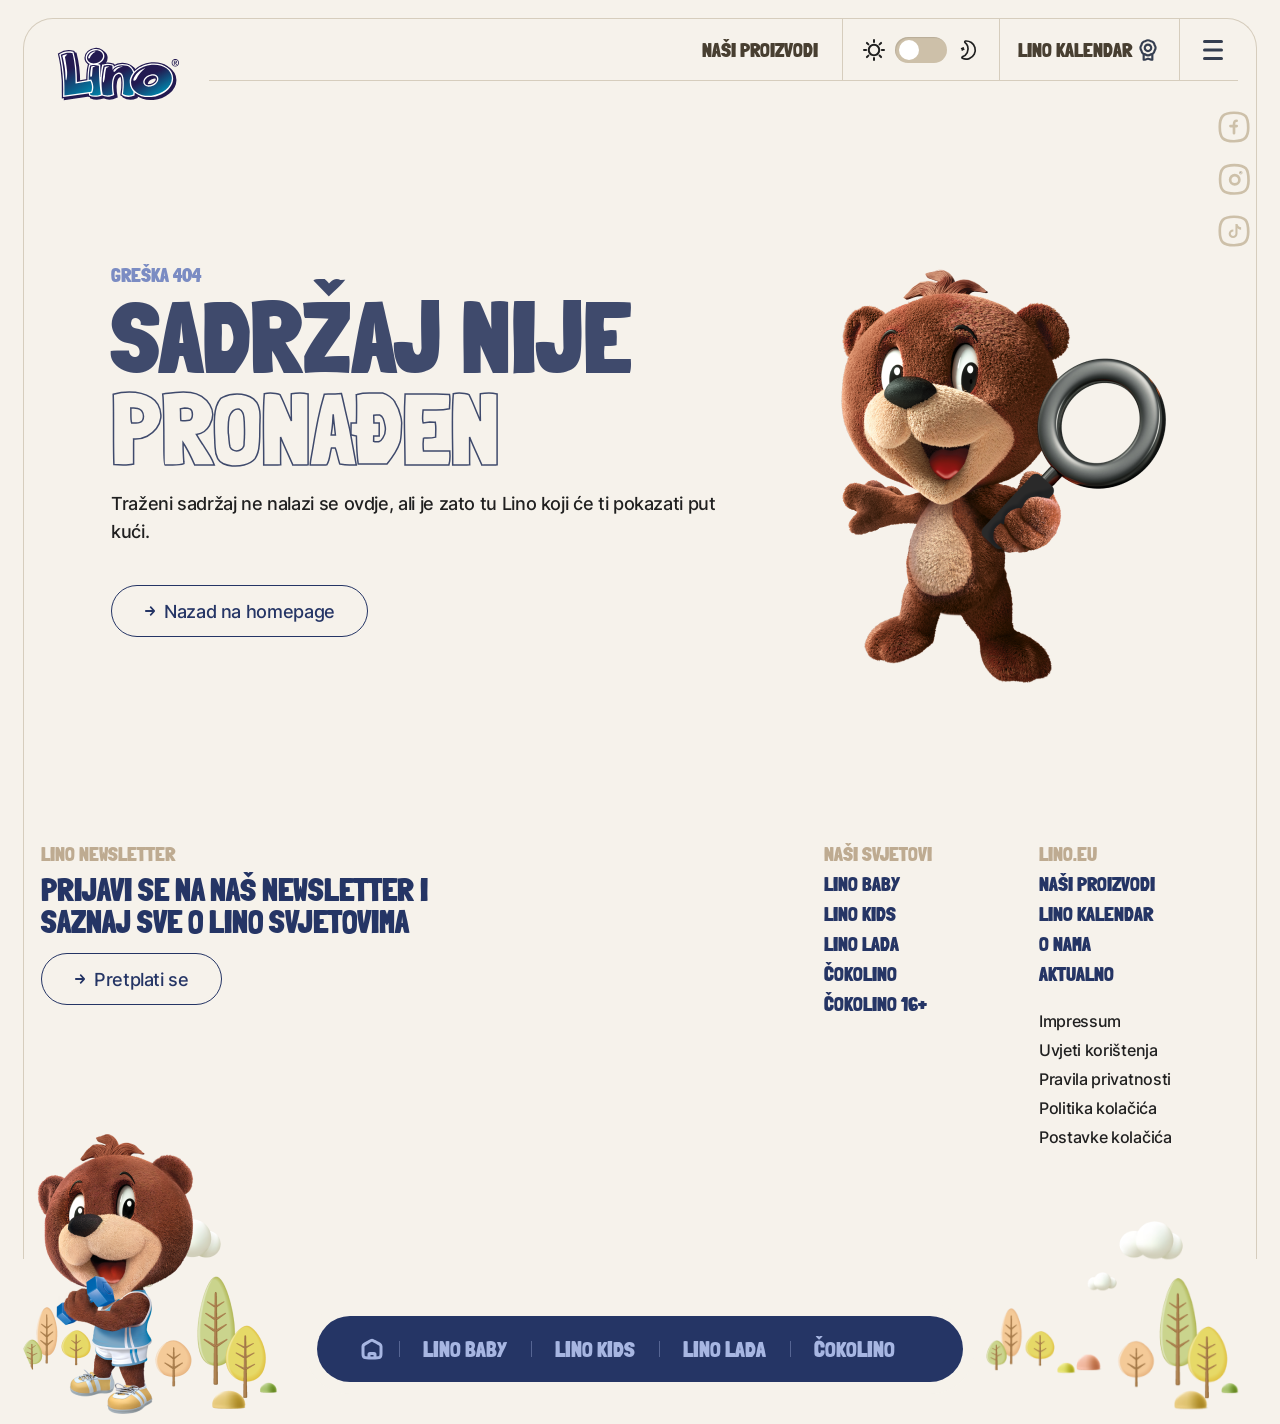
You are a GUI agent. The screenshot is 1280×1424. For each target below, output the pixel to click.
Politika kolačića (1098, 1107)
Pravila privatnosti (1105, 1078)
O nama (1065, 944)
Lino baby (465, 1349)
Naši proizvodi (760, 50)
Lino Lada (724, 1349)
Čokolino (854, 1349)
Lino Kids (595, 1349)
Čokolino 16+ (875, 1004)
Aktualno (1076, 974)
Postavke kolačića (1105, 1136)
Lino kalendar (1089, 50)
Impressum (1080, 1020)
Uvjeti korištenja (1098, 1049)
